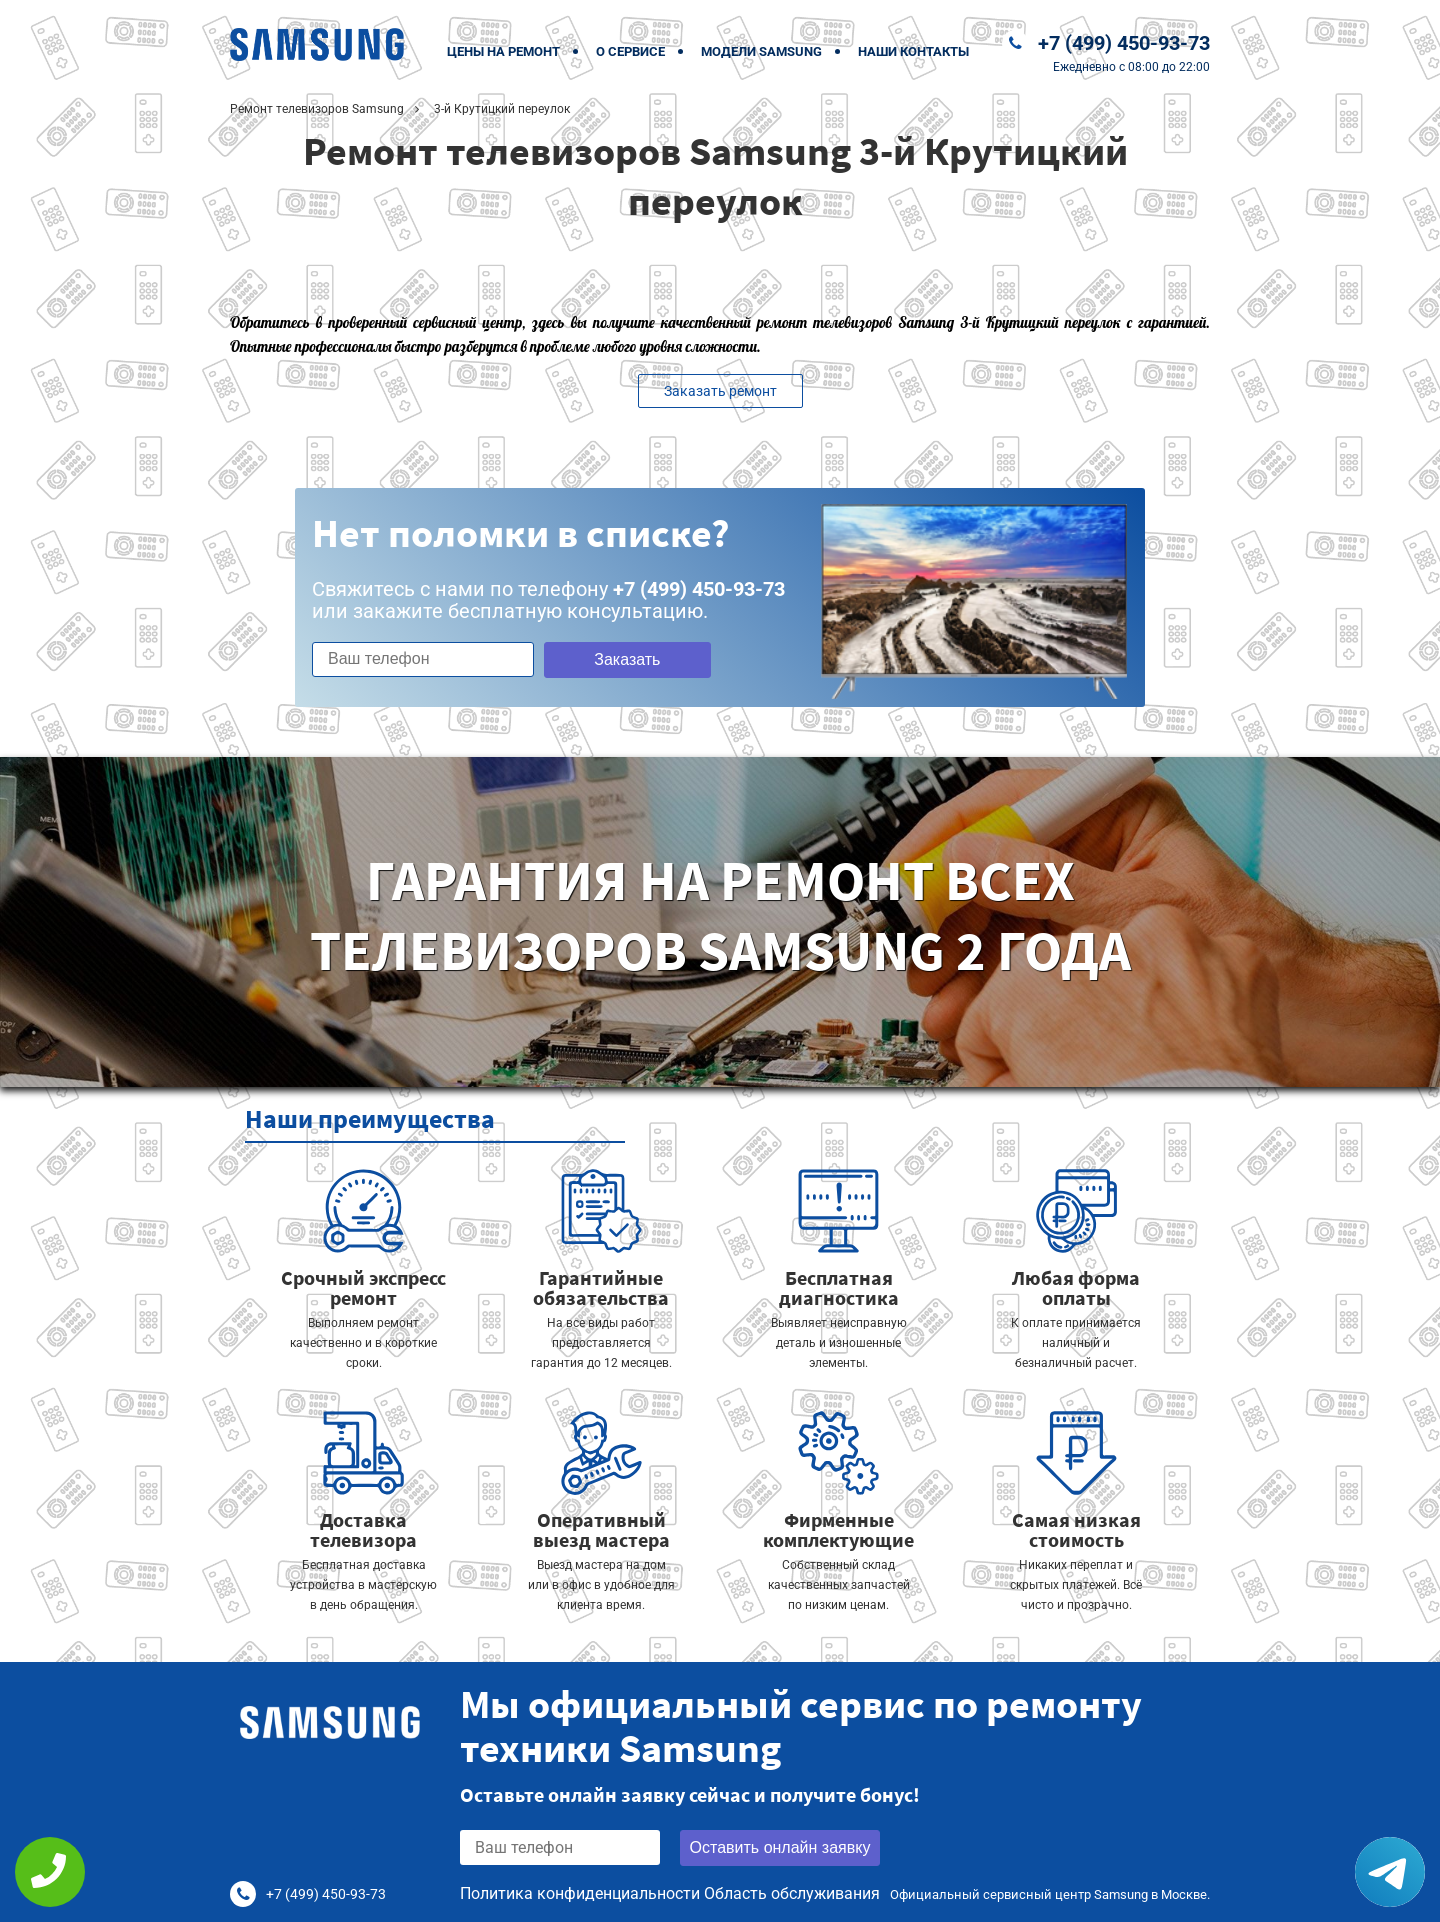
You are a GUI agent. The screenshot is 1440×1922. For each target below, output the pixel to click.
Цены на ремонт (503, 51)
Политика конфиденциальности (580, 1893)
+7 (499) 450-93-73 (1124, 43)
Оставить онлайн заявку (780, 1847)
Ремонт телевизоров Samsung (317, 109)
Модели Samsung (761, 51)
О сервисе (630, 51)
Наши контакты (913, 51)
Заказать (627, 659)
